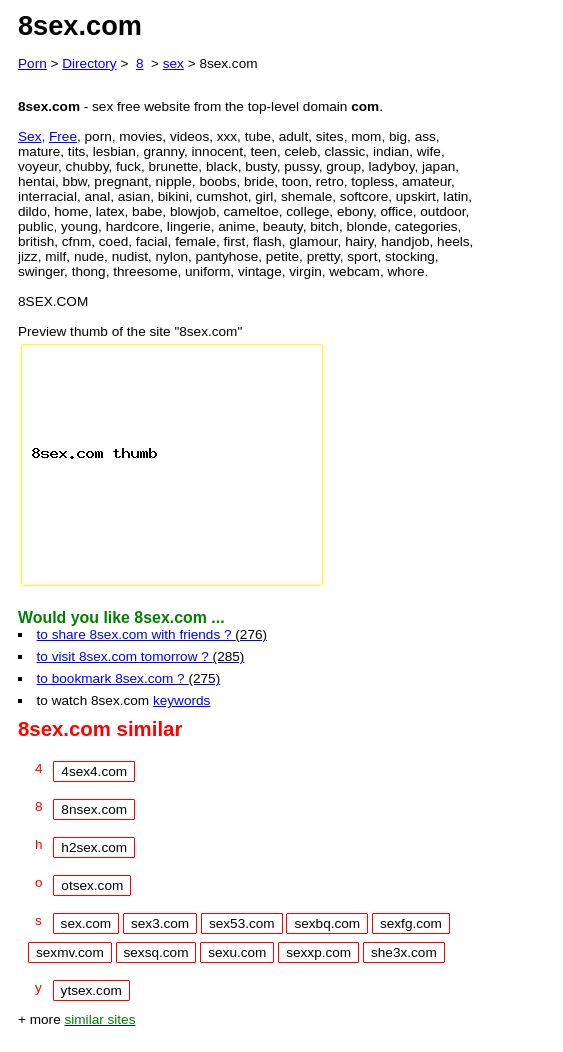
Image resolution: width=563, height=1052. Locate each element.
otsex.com (92, 885)
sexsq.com (156, 952)
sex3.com (160, 923)
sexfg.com (411, 923)
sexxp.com (318, 952)
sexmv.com (70, 952)
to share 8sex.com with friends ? (152, 634)
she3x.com (404, 952)
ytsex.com (91, 990)
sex (173, 63)
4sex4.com (94, 771)
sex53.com (242, 923)
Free (63, 136)
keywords (181, 700)
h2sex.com (94, 847)
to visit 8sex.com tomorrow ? (141, 656)
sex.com (86, 923)
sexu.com (237, 952)
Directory (89, 63)
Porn (32, 63)
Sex (29, 136)
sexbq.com (327, 923)
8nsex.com (94, 809)
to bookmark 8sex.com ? (129, 678)
